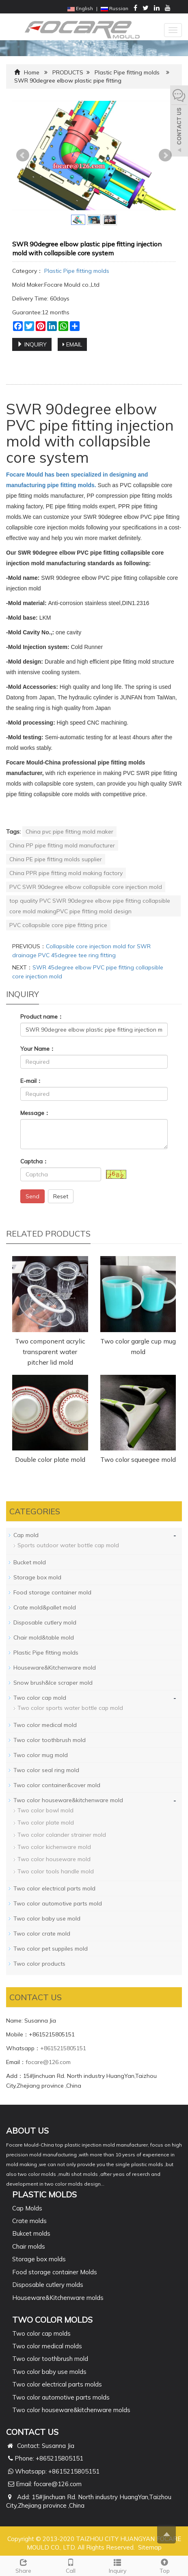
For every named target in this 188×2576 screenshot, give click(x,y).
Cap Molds (27, 2208)
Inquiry (117, 2565)
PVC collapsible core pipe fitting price (58, 925)
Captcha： (34, 1161)
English (80, 8)
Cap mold (26, 1535)
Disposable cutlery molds (47, 2285)
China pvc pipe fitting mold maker (69, 831)
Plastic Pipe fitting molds (127, 72)
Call (70, 2565)
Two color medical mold (45, 1725)
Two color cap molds (41, 2333)
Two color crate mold (41, 1933)
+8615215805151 (63, 2048)
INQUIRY (32, 344)
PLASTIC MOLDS (44, 2194)
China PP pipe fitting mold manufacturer (62, 845)
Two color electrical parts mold (54, 1888)
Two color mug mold (40, 1755)
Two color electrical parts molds (57, 2384)
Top (164, 2565)
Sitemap (150, 2547)
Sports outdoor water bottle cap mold (68, 1545)
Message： (35, 1113)
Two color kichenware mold (54, 1847)
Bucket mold (29, 1562)
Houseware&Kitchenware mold (54, 1667)
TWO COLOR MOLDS (52, 2320)
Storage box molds (39, 2259)
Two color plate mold (45, 1822)
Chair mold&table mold (43, 1637)
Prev (22, 155)
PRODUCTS (67, 72)
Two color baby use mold (46, 1918)
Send (32, 1196)
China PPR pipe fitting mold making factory (66, 873)
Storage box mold (37, 1577)
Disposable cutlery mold (44, 1622)
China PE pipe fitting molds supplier (55, 859)
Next (165, 155)
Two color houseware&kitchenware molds (71, 2410)
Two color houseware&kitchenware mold (68, 1800)
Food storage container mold (52, 1592)
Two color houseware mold (54, 1859)
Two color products (39, 1963)
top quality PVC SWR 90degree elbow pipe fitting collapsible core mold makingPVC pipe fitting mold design (89, 906)
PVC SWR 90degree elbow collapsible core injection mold (85, 887)
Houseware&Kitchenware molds (58, 2298)
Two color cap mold (39, 1697)
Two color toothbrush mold (49, 1740)
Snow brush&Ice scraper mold (53, 1682)
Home (31, 72)
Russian (114, 8)
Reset (60, 1196)
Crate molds (29, 2221)
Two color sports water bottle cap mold (70, 1708)
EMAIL (72, 344)
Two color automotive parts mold (57, 1903)
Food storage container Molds (54, 2272)
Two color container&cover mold (56, 1785)
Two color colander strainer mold (61, 1834)
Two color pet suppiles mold (50, 1948)
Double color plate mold (50, 1459)
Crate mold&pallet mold (44, 1607)
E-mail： (31, 1080)
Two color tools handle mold (55, 1871)
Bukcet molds (31, 2233)
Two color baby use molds (49, 2372)
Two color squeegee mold (138, 1459)
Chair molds (28, 2246)
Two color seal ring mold (46, 1770)
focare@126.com (48, 2062)
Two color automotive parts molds (61, 2397)
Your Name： (37, 1048)
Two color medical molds (47, 2346)
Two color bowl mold (45, 1810)
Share (23, 2565)
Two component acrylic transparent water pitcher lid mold (50, 1351)
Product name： (41, 1016)
